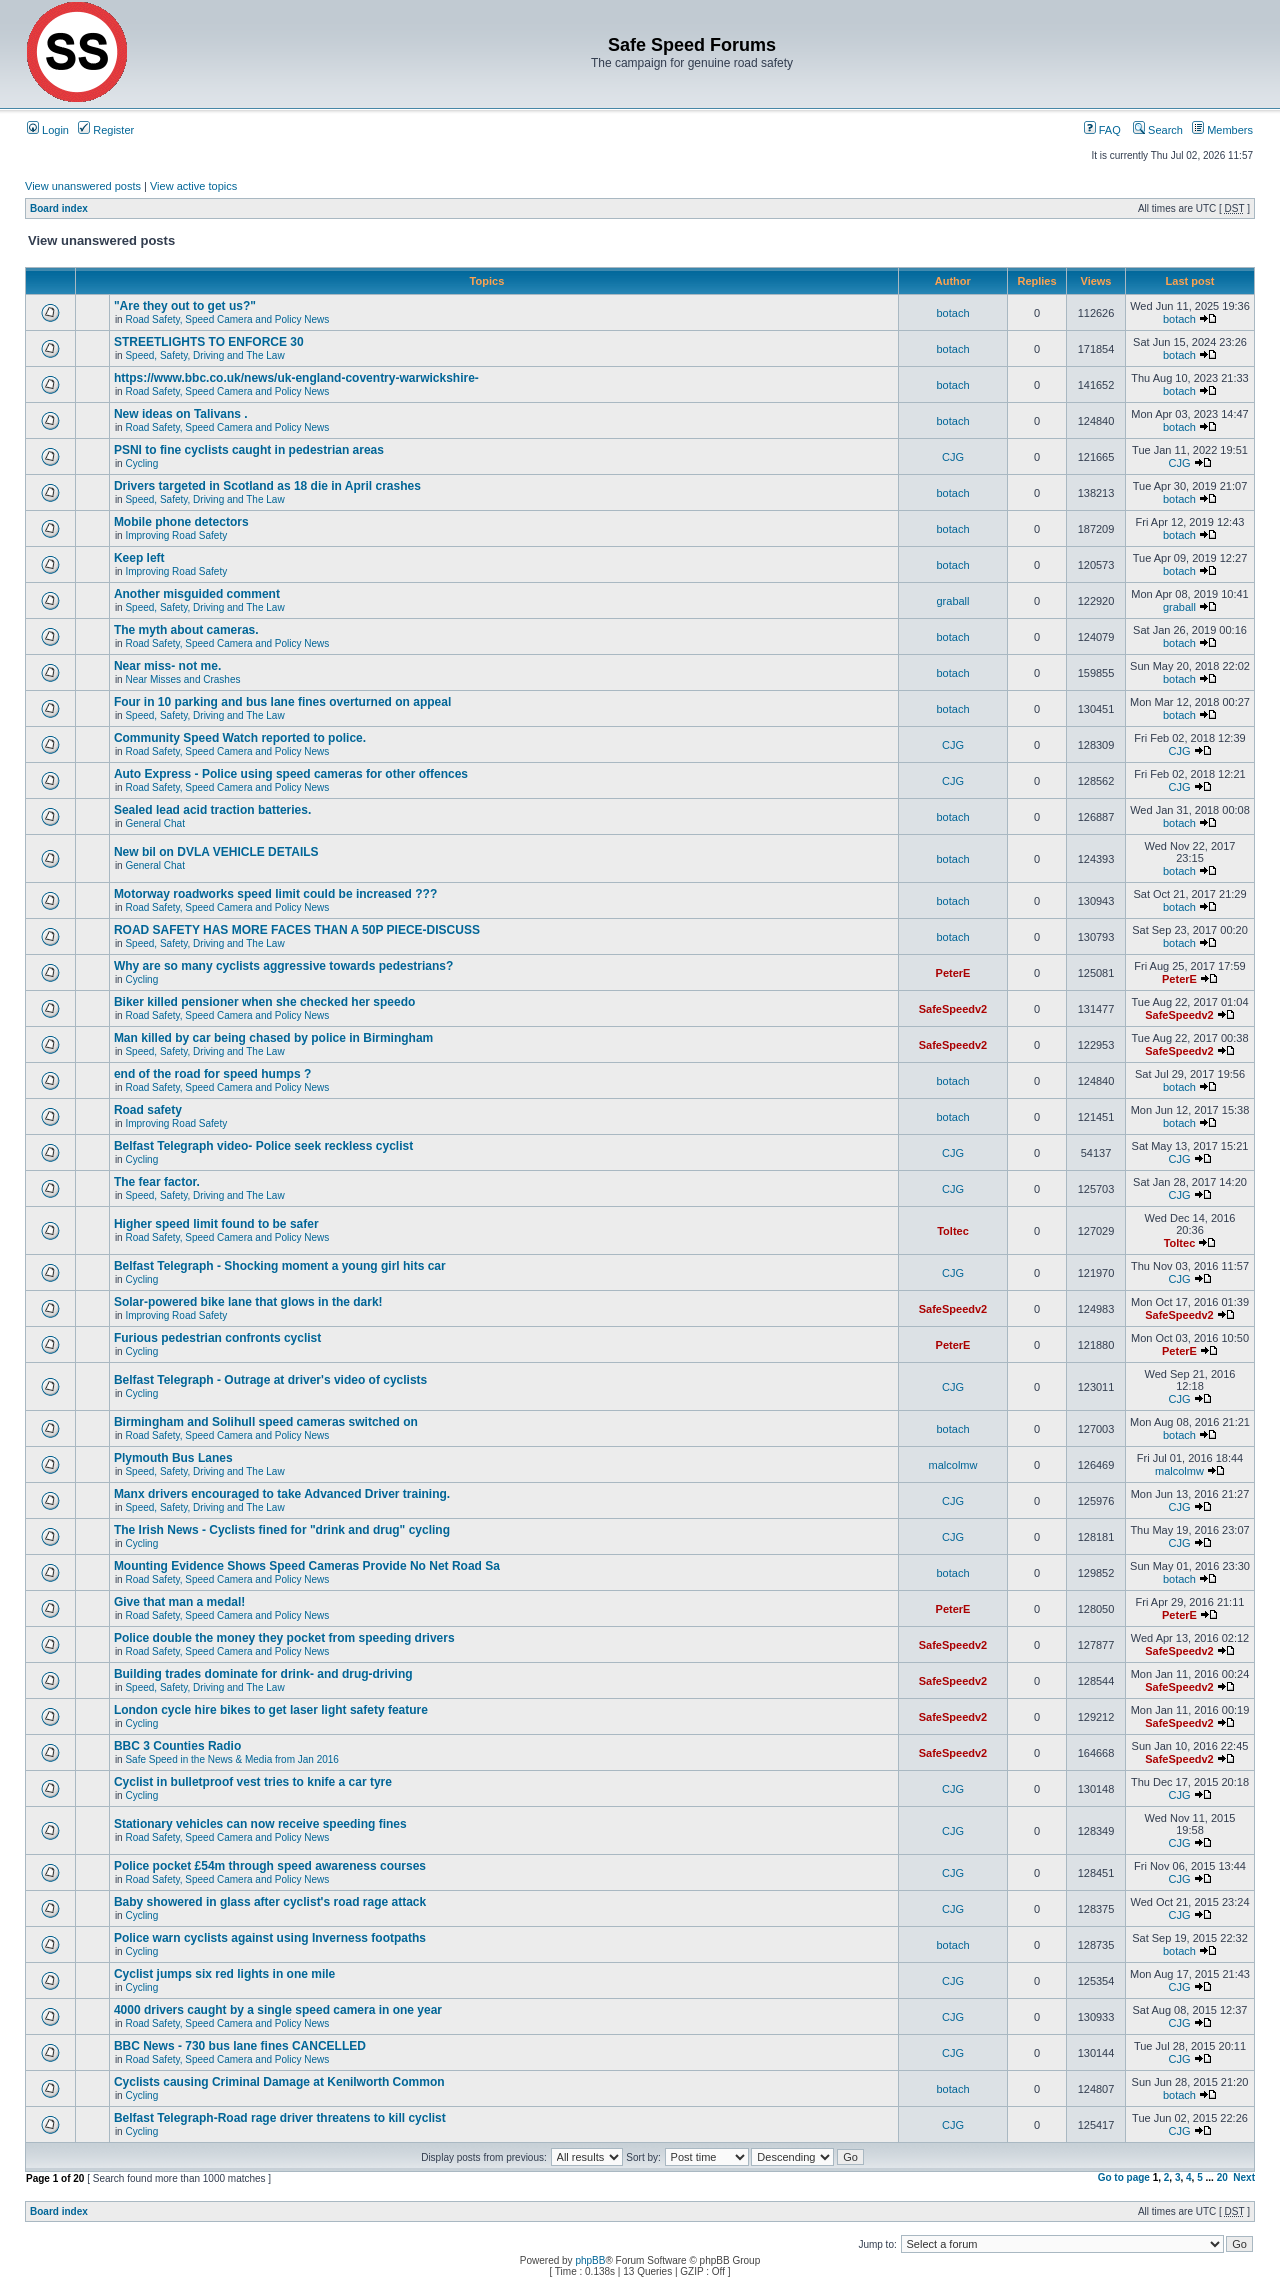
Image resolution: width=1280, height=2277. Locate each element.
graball (952, 601)
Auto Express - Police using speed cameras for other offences (291, 774)
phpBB (590, 2260)
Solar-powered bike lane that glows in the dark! (248, 1302)
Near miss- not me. (167, 666)
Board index (59, 208)
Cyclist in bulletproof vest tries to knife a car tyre (253, 1782)
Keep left (139, 558)
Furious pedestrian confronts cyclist (217, 1338)
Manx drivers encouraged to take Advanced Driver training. (282, 1494)
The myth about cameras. (186, 630)
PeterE (953, 973)
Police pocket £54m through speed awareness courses (270, 1866)
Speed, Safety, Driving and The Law (204, 355)
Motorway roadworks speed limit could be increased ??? (275, 894)
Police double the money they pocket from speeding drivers (284, 1638)
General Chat (154, 823)
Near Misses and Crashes (182, 679)
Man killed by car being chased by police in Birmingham (273, 1038)
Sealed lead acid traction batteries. (212, 810)
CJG (953, 457)
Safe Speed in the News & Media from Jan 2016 (231, 1759)
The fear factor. (157, 1182)
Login (48, 130)
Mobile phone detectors (181, 522)
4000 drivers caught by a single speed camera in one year (278, 2010)
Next (1244, 2177)
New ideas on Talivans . (181, 414)
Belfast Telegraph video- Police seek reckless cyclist (263, 1146)
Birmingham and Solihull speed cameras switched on (266, 1422)
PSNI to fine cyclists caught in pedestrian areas (249, 450)
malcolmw (953, 1465)
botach (952, 313)
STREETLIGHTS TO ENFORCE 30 (209, 342)
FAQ (1102, 130)
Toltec (953, 1231)
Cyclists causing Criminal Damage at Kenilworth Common (279, 2082)
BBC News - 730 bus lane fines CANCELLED (240, 2046)
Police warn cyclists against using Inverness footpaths (270, 1938)
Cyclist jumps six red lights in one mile (224, 1974)
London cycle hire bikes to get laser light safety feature (271, 1710)
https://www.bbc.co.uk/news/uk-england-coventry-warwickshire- (296, 378)
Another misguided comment (197, 594)
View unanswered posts (83, 186)
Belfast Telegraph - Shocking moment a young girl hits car (280, 1266)
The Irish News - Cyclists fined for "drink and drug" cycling (282, 1530)
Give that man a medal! (179, 1602)
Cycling (141, 463)
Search (1158, 130)
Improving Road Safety (176, 535)
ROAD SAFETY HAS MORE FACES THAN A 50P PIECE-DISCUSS (297, 930)
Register (106, 130)
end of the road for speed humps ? (212, 1074)
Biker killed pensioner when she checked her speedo (264, 1002)
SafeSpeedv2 (953, 1009)
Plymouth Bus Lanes (173, 1458)
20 (1222, 2177)
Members (1222, 130)
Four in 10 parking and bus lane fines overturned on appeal (282, 702)
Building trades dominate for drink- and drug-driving (263, 1674)
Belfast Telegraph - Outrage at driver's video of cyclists (270, 1380)
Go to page (1124, 2177)
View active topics (193, 186)
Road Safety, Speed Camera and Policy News (227, 319)
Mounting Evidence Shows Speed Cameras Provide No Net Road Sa (307, 1566)
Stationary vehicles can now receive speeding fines (260, 1824)
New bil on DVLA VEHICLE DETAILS (216, 852)
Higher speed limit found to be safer (216, 1224)
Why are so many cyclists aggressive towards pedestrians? (283, 966)
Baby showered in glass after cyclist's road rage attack (270, 1902)
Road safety (148, 1110)
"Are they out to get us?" (185, 306)
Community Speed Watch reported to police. (240, 738)
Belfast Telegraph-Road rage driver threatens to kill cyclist (280, 2118)
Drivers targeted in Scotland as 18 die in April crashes (267, 486)
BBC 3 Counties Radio (177, 1746)
